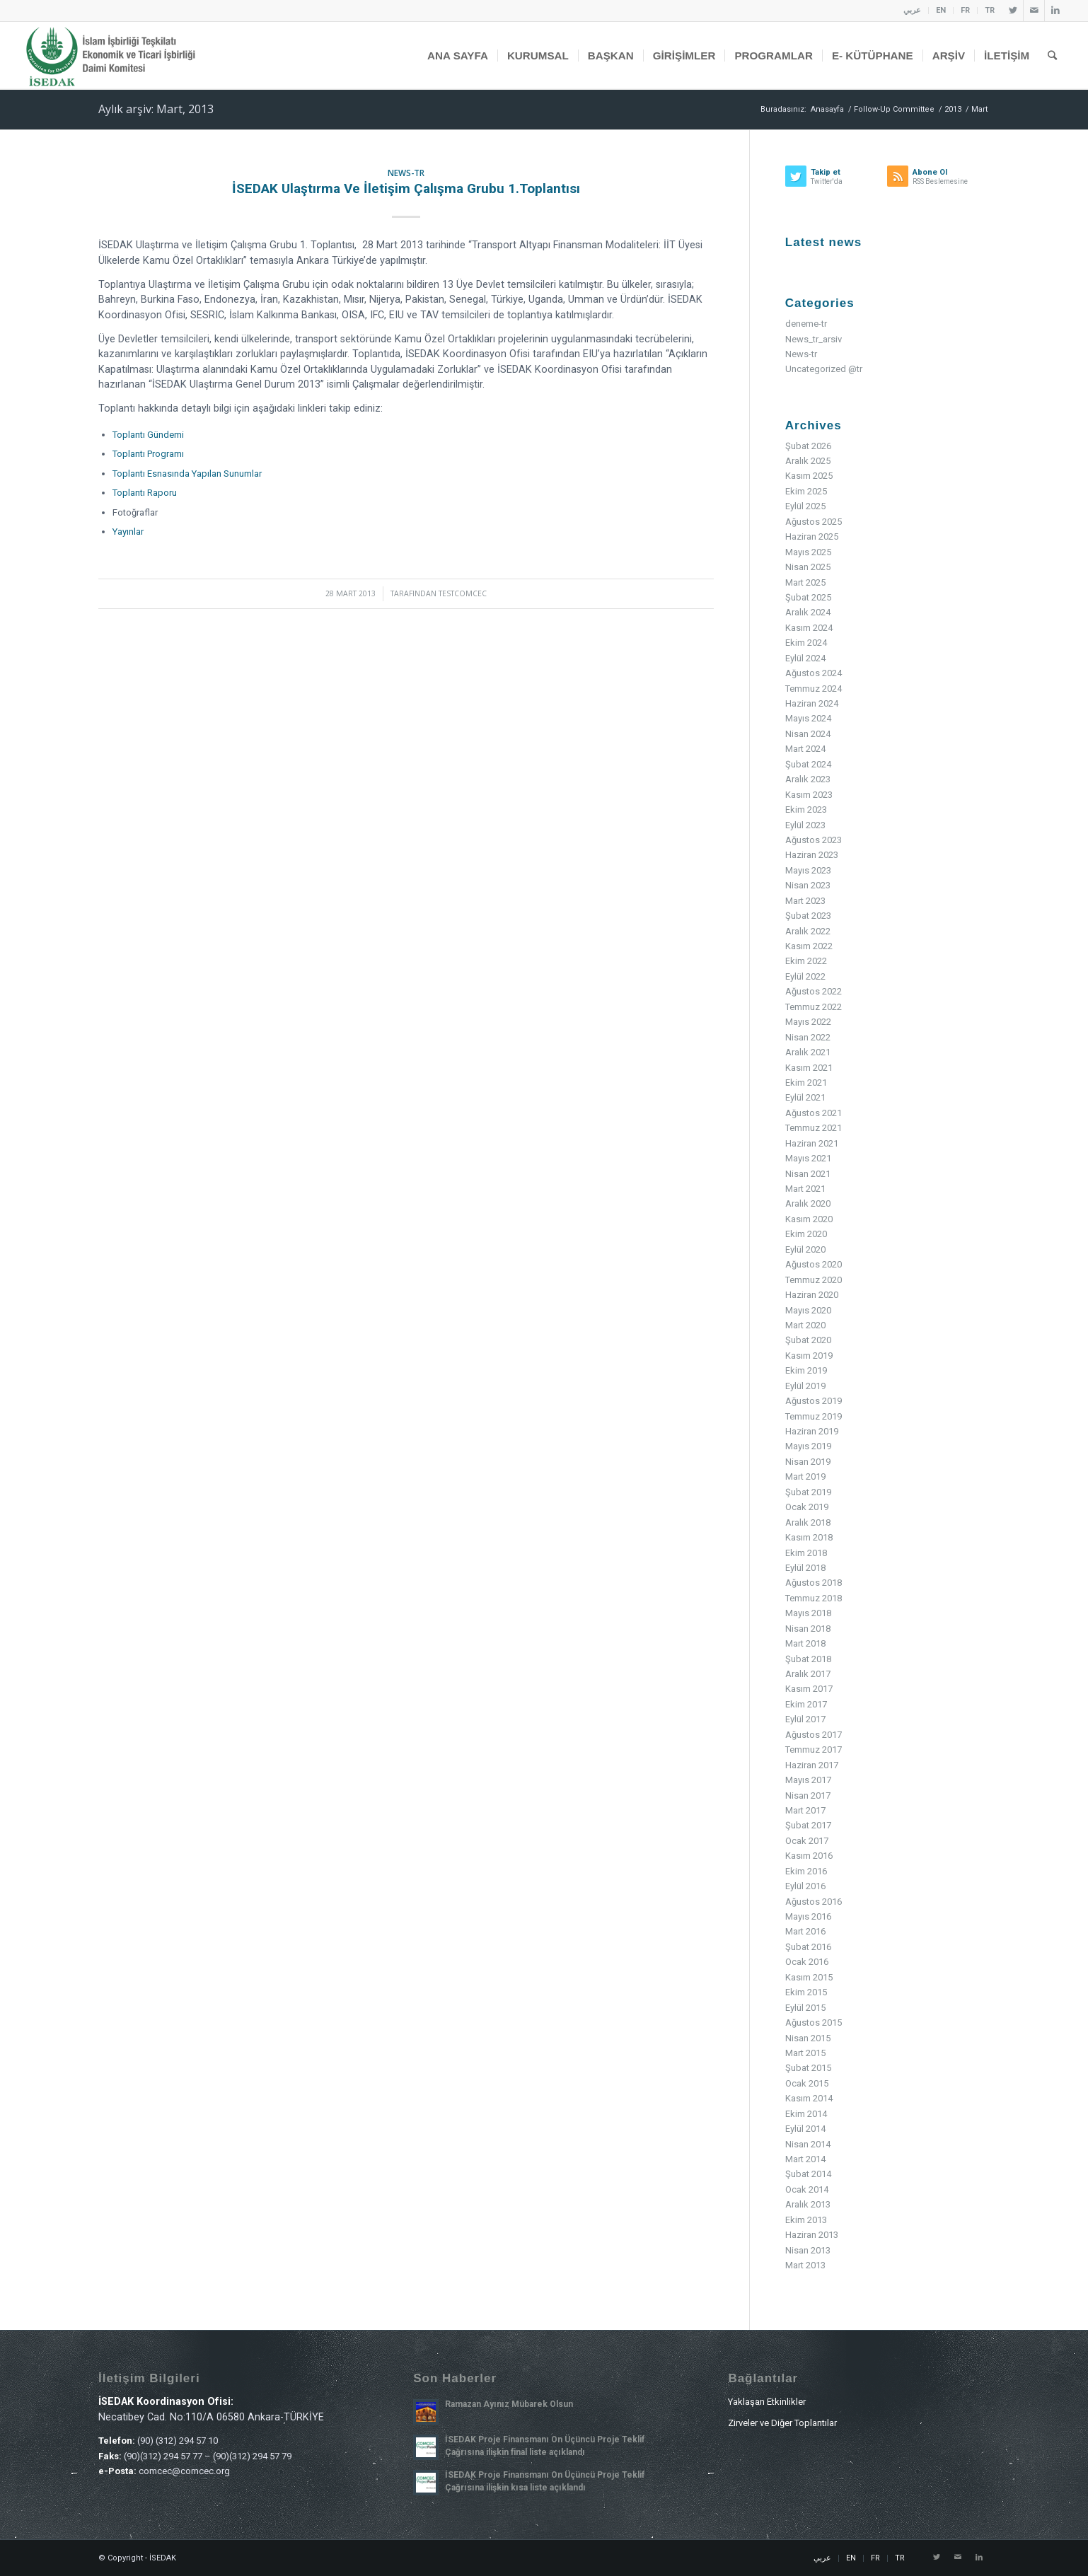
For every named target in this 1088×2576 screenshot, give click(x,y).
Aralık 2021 (808, 1052)
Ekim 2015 (806, 1992)
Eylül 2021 (805, 1097)
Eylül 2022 (805, 976)
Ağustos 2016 (813, 1901)
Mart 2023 (805, 900)
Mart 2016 (805, 1931)
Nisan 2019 (808, 1461)
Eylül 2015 (805, 2007)
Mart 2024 (805, 748)
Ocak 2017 (806, 1840)
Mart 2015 (805, 2053)
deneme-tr (806, 323)
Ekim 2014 (806, 2113)
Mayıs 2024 (808, 718)
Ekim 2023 (806, 809)
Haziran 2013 (811, 2234)
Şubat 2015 (808, 2067)
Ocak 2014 (806, 2189)
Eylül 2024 (805, 658)
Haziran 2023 (811, 854)
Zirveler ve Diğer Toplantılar (782, 2423)
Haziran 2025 (811, 536)
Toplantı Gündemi (148, 434)
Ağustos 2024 (813, 673)
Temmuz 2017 (813, 1749)
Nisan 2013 (808, 2250)
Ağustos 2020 (813, 1264)
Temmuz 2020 (813, 1280)
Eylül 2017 (805, 1719)
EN (941, 10)
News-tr (406, 172)
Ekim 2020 (806, 1234)
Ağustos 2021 (813, 1113)
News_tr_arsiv (813, 339)
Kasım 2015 (809, 1977)
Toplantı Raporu (144, 492)
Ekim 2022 (806, 961)
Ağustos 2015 (813, 2022)
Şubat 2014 (808, 2174)
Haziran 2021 (811, 1143)
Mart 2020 (805, 1325)
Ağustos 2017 (813, 1734)
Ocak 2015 (806, 2083)
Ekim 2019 (806, 1370)
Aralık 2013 (808, 2204)
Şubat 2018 (808, 1659)
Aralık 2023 (808, 779)
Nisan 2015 (808, 2038)
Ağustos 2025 (813, 521)
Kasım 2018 (809, 1537)
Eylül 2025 (805, 506)
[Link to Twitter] (1012, 10)
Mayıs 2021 (808, 1158)
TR (990, 10)
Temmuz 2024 (813, 688)
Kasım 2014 (809, 2098)
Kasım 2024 (809, 627)
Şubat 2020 (808, 1340)
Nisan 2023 (808, 885)
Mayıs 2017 (808, 1780)
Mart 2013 (805, 2265)
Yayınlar (128, 531)
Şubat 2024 (808, 764)
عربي (912, 10)
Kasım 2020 (809, 1219)
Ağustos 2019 (813, 1401)
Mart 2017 (805, 1810)
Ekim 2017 (806, 1704)
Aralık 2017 (808, 1674)
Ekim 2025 (806, 491)
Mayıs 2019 (808, 1446)
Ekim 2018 (806, 1553)
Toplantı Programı (148, 453)
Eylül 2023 (805, 825)
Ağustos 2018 (813, 1582)
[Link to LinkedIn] (1055, 10)
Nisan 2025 (808, 567)
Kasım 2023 (809, 794)
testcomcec (463, 593)
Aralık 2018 (808, 1522)
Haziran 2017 (811, 1765)
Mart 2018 (805, 1643)
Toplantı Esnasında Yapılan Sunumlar (187, 473)
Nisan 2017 (808, 1795)
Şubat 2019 (808, 1492)
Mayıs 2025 (808, 552)
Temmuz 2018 (813, 1598)
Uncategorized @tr (823, 369)
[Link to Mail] (1034, 10)
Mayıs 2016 (808, 1916)
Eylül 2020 (805, 1249)
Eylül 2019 (805, 1386)
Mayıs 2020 (808, 1310)
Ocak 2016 (806, 1961)
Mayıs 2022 (808, 1021)
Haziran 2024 (811, 703)
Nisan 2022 (808, 1037)
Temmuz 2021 (813, 1127)
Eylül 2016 (805, 1886)
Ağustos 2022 (813, 991)
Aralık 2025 (808, 461)
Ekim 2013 (806, 2220)
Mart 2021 (805, 1188)
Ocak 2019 (806, 1507)
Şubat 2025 (808, 597)
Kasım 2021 (809, 1067)
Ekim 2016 (806, 1871)
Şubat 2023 (808, 915)
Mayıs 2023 (808, 870)
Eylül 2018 (805, 1567)
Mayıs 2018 (808, 1613)
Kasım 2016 (809, 1855)
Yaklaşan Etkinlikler (767, 2401)
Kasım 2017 (809, 1688)
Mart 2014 (805, 2159)
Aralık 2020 (808, 1203)
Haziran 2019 (811, 1431)
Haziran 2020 (811, 1294)
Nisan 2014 (808, 2144)
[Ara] (1052, 55)
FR (965, 10)
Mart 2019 (805, 1476)
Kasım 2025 (809, 475)
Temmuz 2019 (813, 1416)
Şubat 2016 (808, 1947)
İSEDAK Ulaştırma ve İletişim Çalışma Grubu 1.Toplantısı (406, 188)
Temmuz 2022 (813, 1007)
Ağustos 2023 (813, 840)
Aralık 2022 (808, 931)
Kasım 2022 (809, 946)
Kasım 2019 (809, 1355)
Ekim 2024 (806, 642)
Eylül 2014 (805, 2128)
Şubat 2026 (808, 446)
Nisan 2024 (808, 734)
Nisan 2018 (808, 1628)
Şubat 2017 (808, 1825)
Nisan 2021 (808, 1173)
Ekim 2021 (806, 1082)
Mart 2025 (805, 582)
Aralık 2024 (808, 612)
